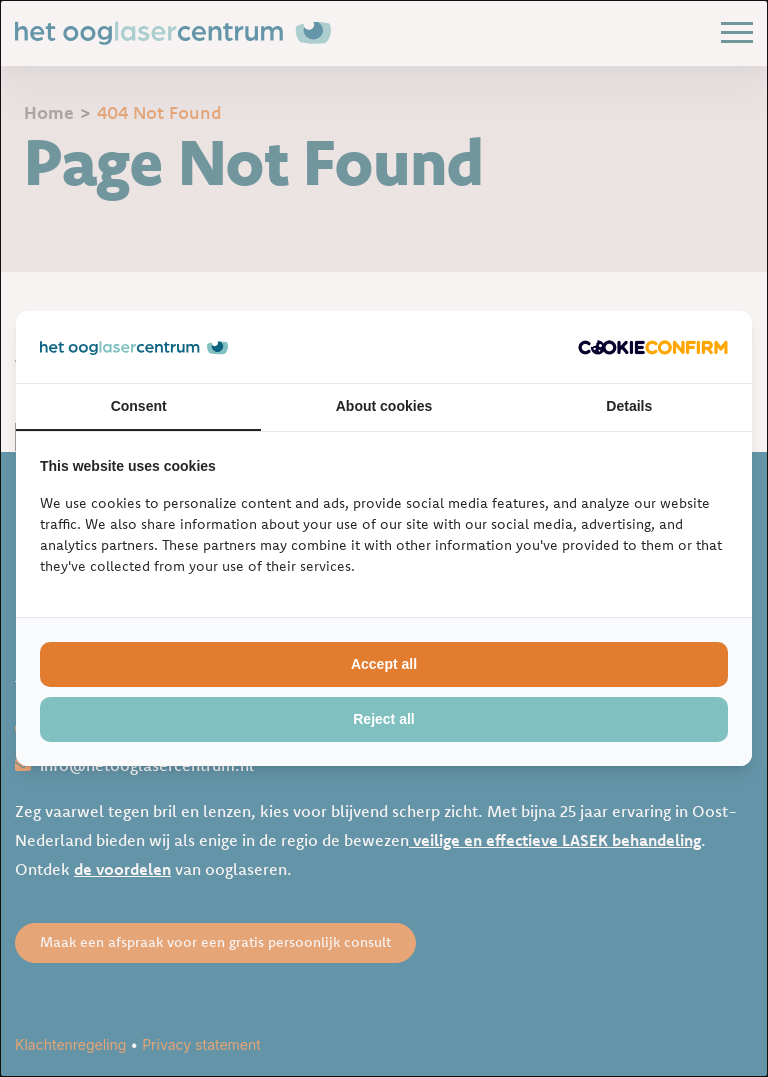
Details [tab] (629, 406)
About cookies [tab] (384, 406)
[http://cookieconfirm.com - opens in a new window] (653, 347)
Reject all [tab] (383, 719)
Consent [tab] (139, 406)
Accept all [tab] (384, 664)
